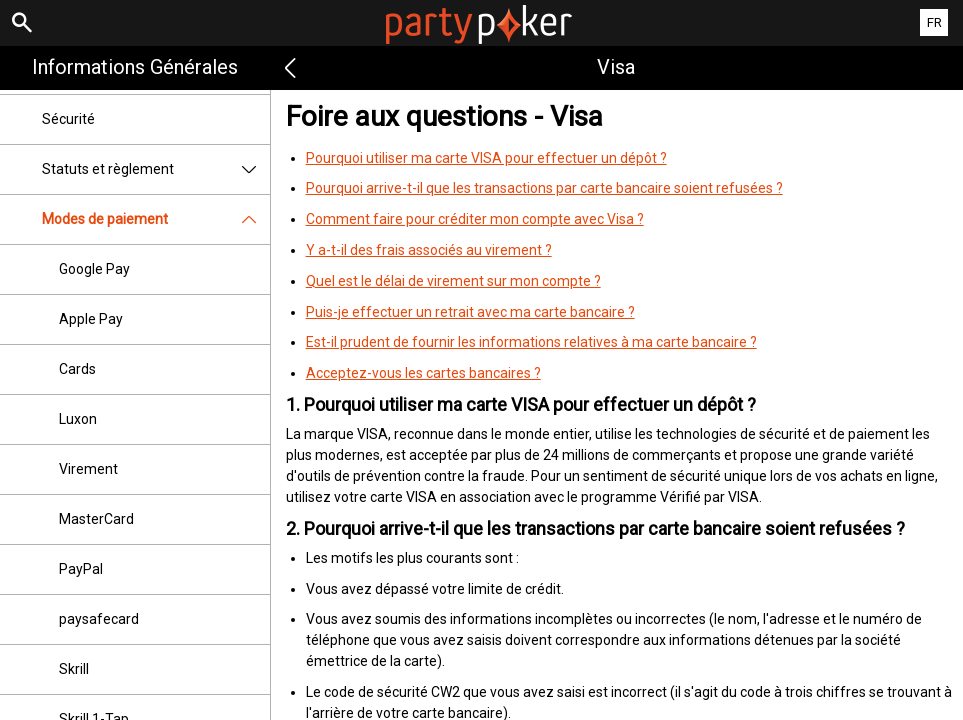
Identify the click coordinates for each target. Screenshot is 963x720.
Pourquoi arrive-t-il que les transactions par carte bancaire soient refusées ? (544, 188)
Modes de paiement (156, 219)
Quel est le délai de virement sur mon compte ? (453, 281)
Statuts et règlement (156, 169)
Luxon (78, 419)
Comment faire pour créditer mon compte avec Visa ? (475, 219)
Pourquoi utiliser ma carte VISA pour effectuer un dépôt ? (486, 158)
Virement (88, 469)
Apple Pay (91, 319)
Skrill (74, 669)
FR (934, 22)
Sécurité (68, 119)
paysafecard (99, 619)
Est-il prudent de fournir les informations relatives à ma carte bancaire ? (531, 342)
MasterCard (96, 519)
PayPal (81, 569)
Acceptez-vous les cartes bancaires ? (423, 373)
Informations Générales (135, 67)
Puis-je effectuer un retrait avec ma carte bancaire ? (470, 312)
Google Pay (94, 269)
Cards (77, 369)
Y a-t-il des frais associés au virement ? (429, 250)
